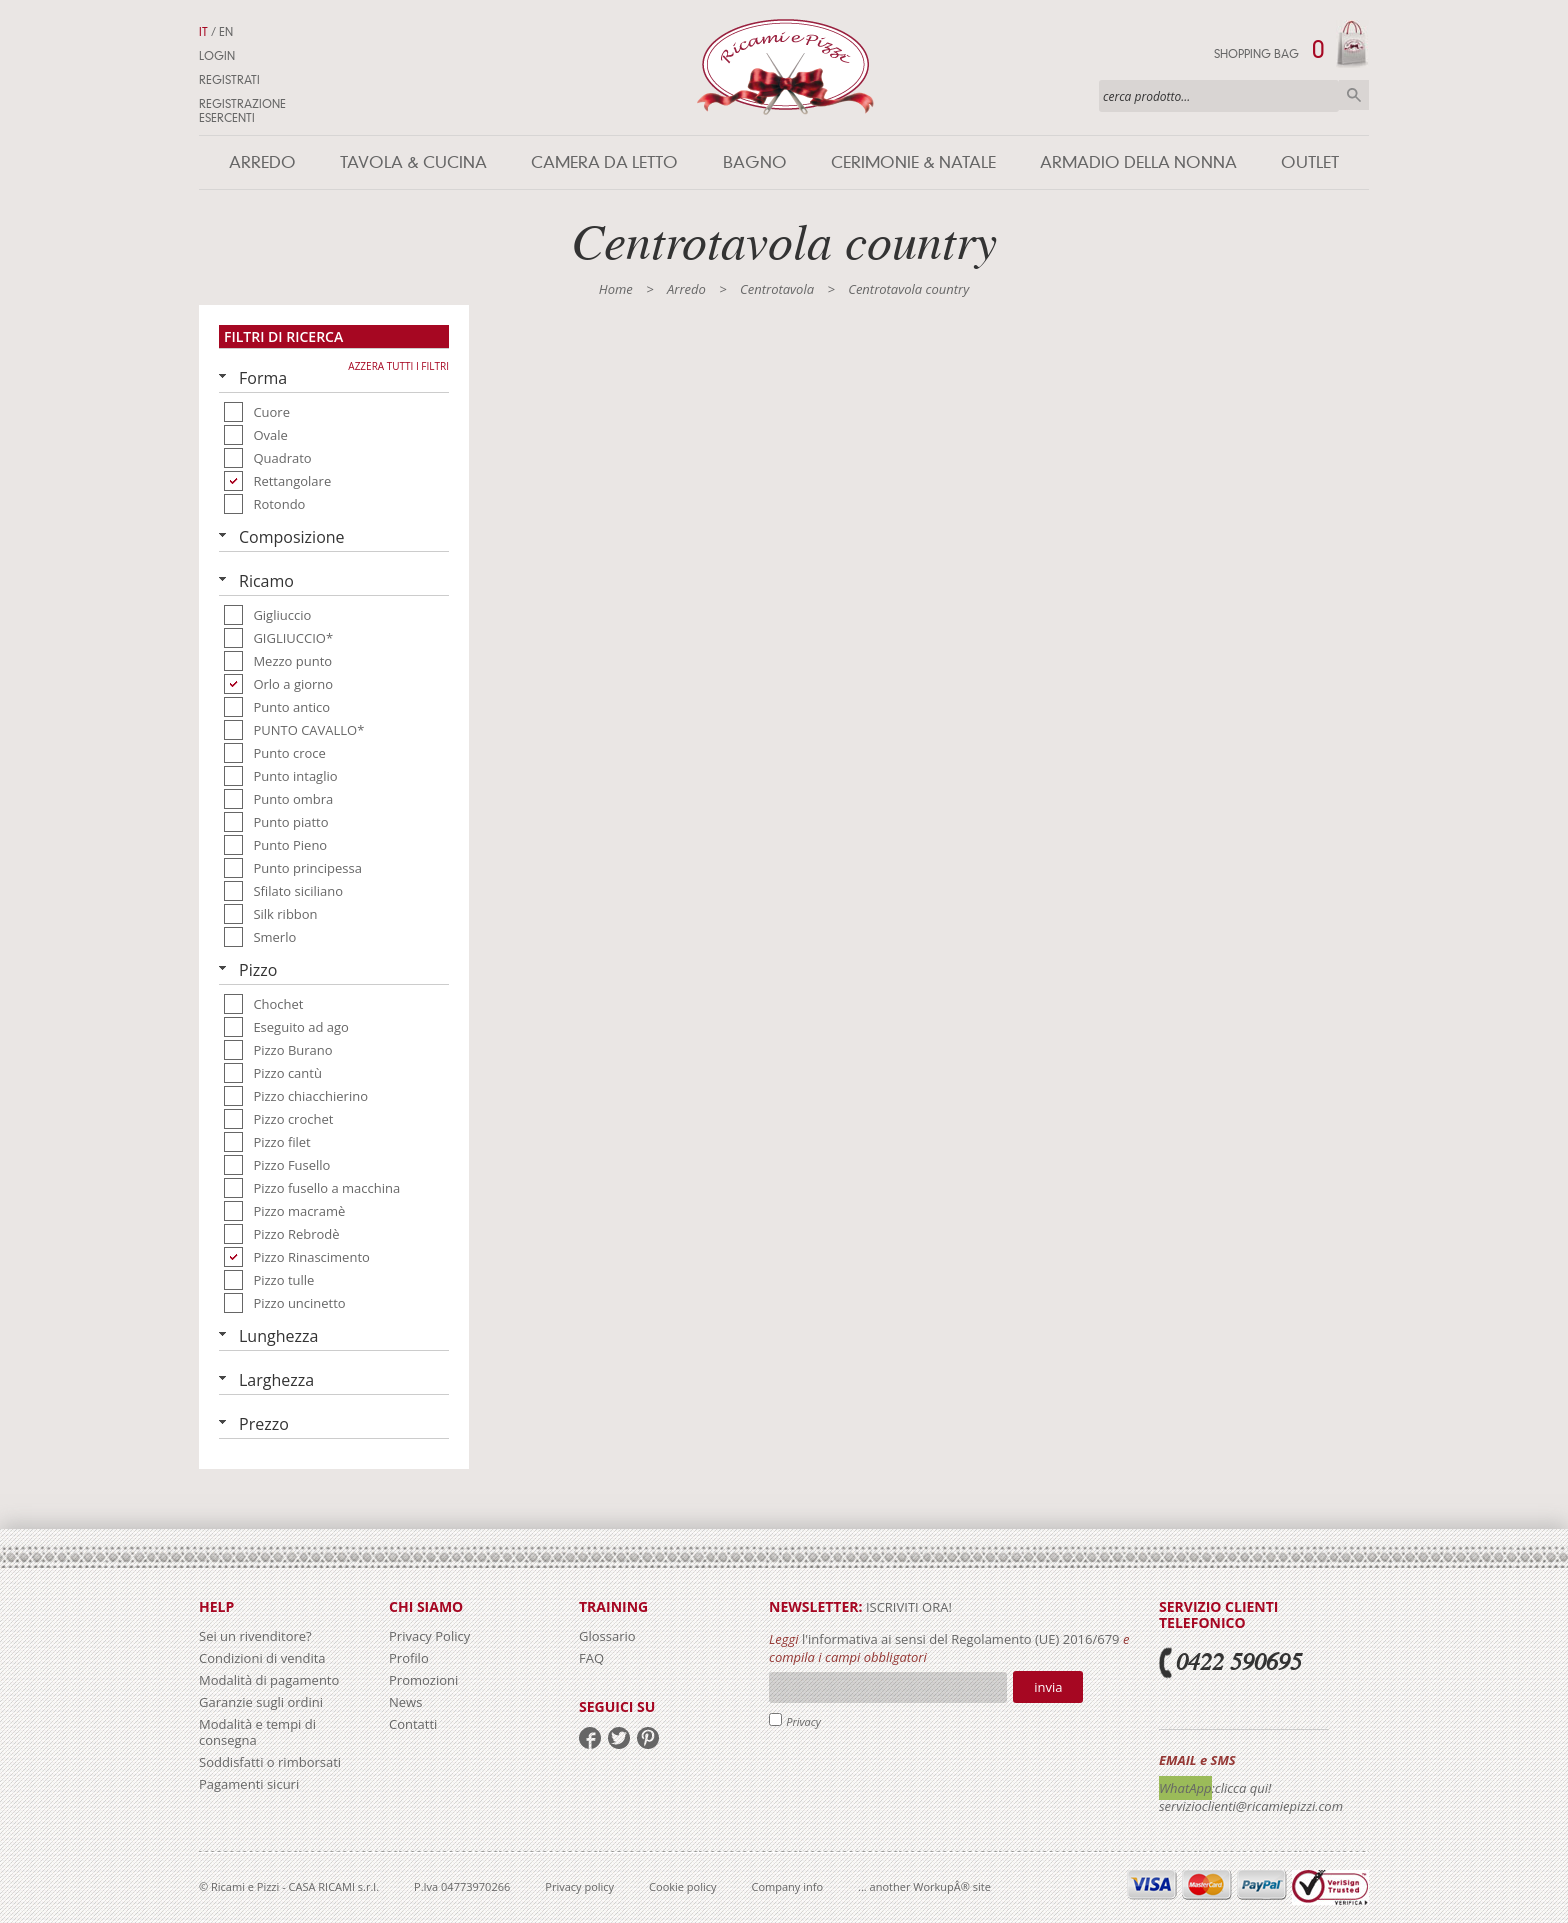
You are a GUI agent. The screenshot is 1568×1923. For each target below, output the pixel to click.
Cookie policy (682, 1886)
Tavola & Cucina (413, 162)
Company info (788, 1886)
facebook (590, 1738)
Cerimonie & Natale (913, 162)
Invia (1048, 1687)
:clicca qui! (1242, 1788)
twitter (619, 1738)
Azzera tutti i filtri (398, 366)
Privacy (803, 1721)
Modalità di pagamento (269, 1680)
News (405, 1702)
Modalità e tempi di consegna (257, 1732)
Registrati (229, 80)
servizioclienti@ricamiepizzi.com (1251, 1806)
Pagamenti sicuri (249, 1784)
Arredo (262, 162)
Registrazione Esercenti (242, 111)
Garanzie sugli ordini (261, 1702)
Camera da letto (604, 162)
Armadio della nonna (1138, 162)
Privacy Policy (429, 1636)
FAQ (591, 1658)
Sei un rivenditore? (255, 1636)
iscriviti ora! (907, 1607)
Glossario (607, 1636)
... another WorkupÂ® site (924, 1886)
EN (226, 32)
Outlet (1310, 162)
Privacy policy (579, 1886)
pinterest (648, 1738)
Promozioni (423, 1680)
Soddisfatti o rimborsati (270, 1762)
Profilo (409, 1658)
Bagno (755, 162)
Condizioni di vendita (262, 1658)
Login (217, 56)
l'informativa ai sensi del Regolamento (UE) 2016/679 (961, 1639)
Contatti (413, 1724)
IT (203, 32)
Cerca (1354, 95)
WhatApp (1185, 1788)
